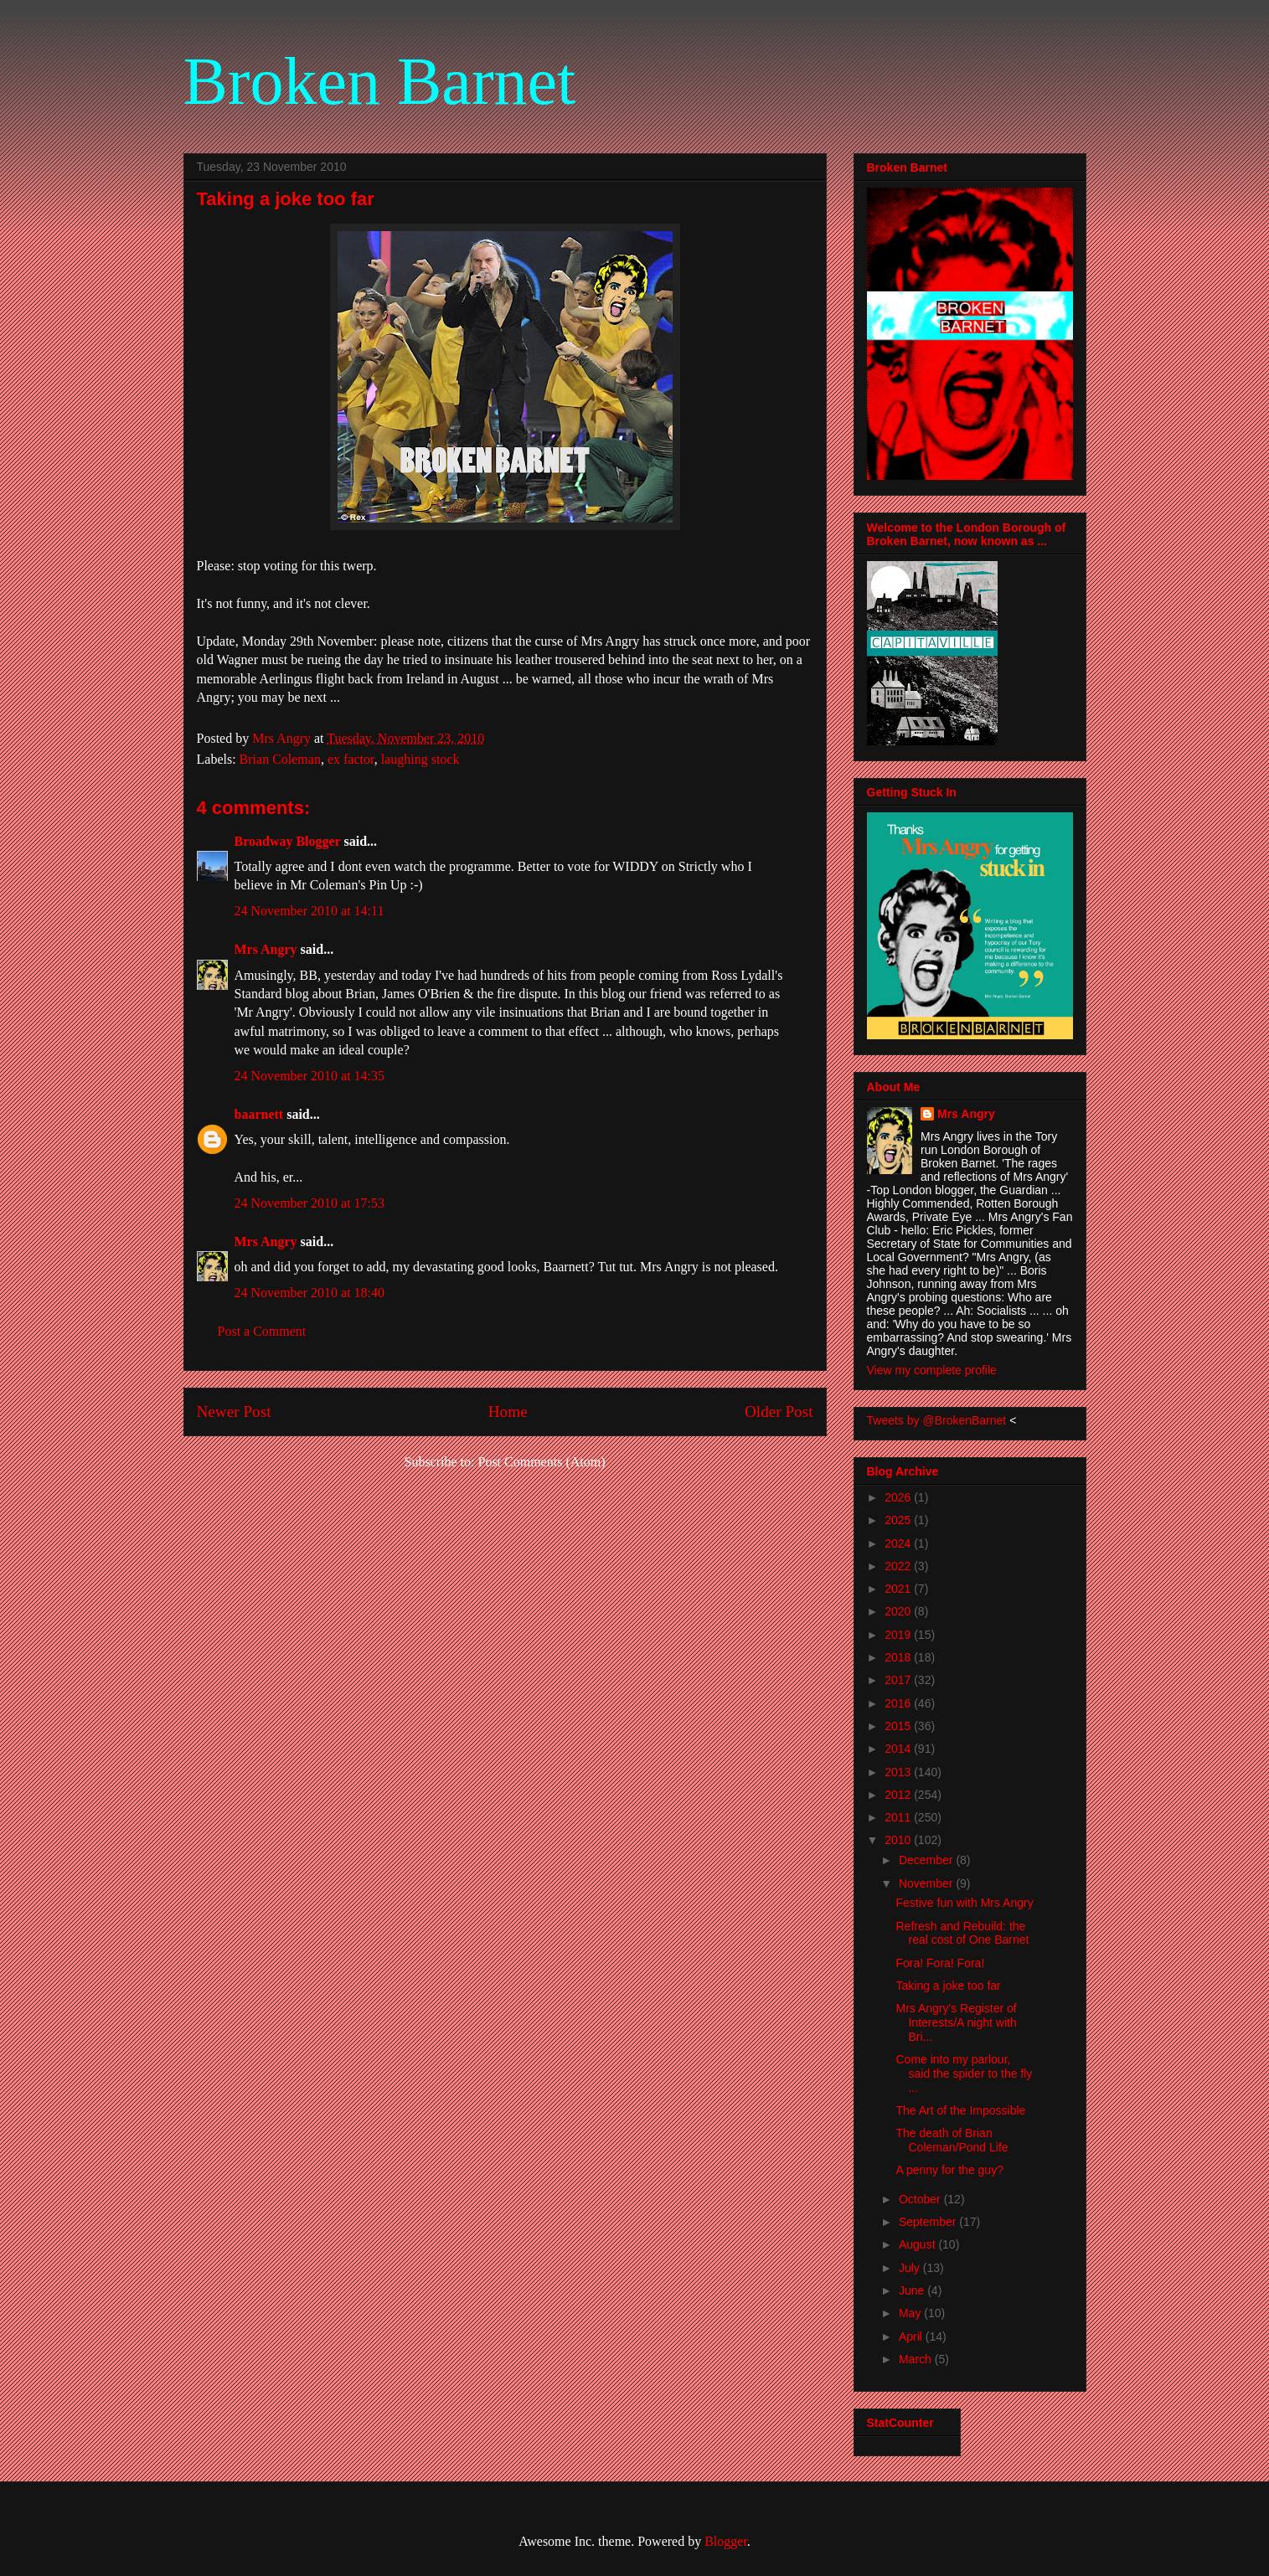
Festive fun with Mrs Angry (964, 1902)
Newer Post (234, 1411)
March (917, 2359)
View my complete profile (932, 1370)
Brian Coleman (280, 759)
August (918, 2244)
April (912, 2336)
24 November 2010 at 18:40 (310, 1292)
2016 (899, 1703)
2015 (899, 1726)
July (911, 2268)
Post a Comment (262, 1331)
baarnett (259, 1114)
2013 (899, 1772)
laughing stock (420, 759)
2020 (899, 1611)
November (927, 1883)
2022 (899, 1566)
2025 (899, 1520)
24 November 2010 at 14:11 (309, 911)
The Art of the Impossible (960, 2110)
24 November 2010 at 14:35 (310, 1076)
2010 (899, 1840)
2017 (899, 1680)
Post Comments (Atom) (541, 1462)
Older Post (779, 1411)
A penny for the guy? (949, 2170)
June (913, 2290)
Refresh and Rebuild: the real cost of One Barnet (962, 1933)
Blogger (725, 2541)
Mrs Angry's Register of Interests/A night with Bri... (955, 2022)
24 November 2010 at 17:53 (310, 1203)
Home (508, 1411)
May (911, 2313)
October (921, 2199)
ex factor (351, 759)
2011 (899, 1817)
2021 (899, 1588)
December (927, 1860)
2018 (899, 1657)
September (929, 2221)
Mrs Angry (266, 949)
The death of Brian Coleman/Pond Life (951, 2140)
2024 (899, 1543)
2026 (899, 1497)
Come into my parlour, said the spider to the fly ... (963, 2073)
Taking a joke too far (947, 1985)
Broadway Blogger (288, 841)
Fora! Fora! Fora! (939, 1963)
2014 (899, 1748)
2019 (899, 1634)
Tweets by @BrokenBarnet (937, 1420)
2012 (899, 1794)
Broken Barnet (379, 81)
